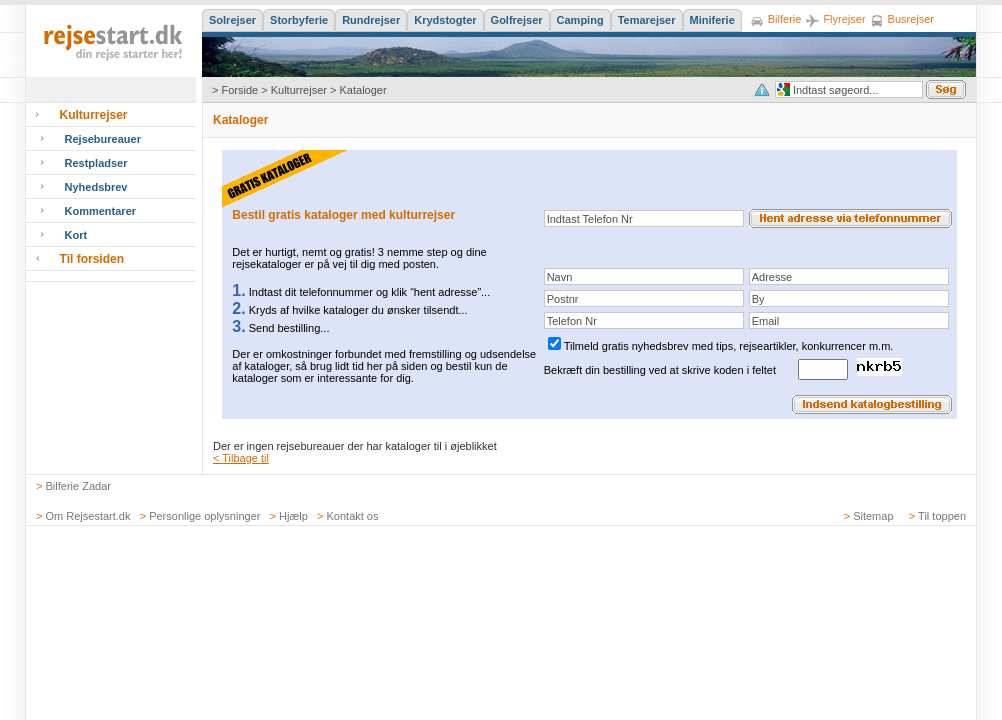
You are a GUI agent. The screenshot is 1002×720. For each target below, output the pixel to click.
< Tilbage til (241, 458)
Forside (239, 90)
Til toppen (942, 516)
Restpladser (96, 163)
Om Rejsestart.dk (88, 516)
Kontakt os (353, 516)
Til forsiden (92, 259)
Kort (76, 235)
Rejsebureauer (103, 139)
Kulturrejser (299, 90)
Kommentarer (101, 211)
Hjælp (293, 516)
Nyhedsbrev (96, 187)
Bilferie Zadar (78, 486)
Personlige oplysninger (204, 516)
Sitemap (873, 516)
